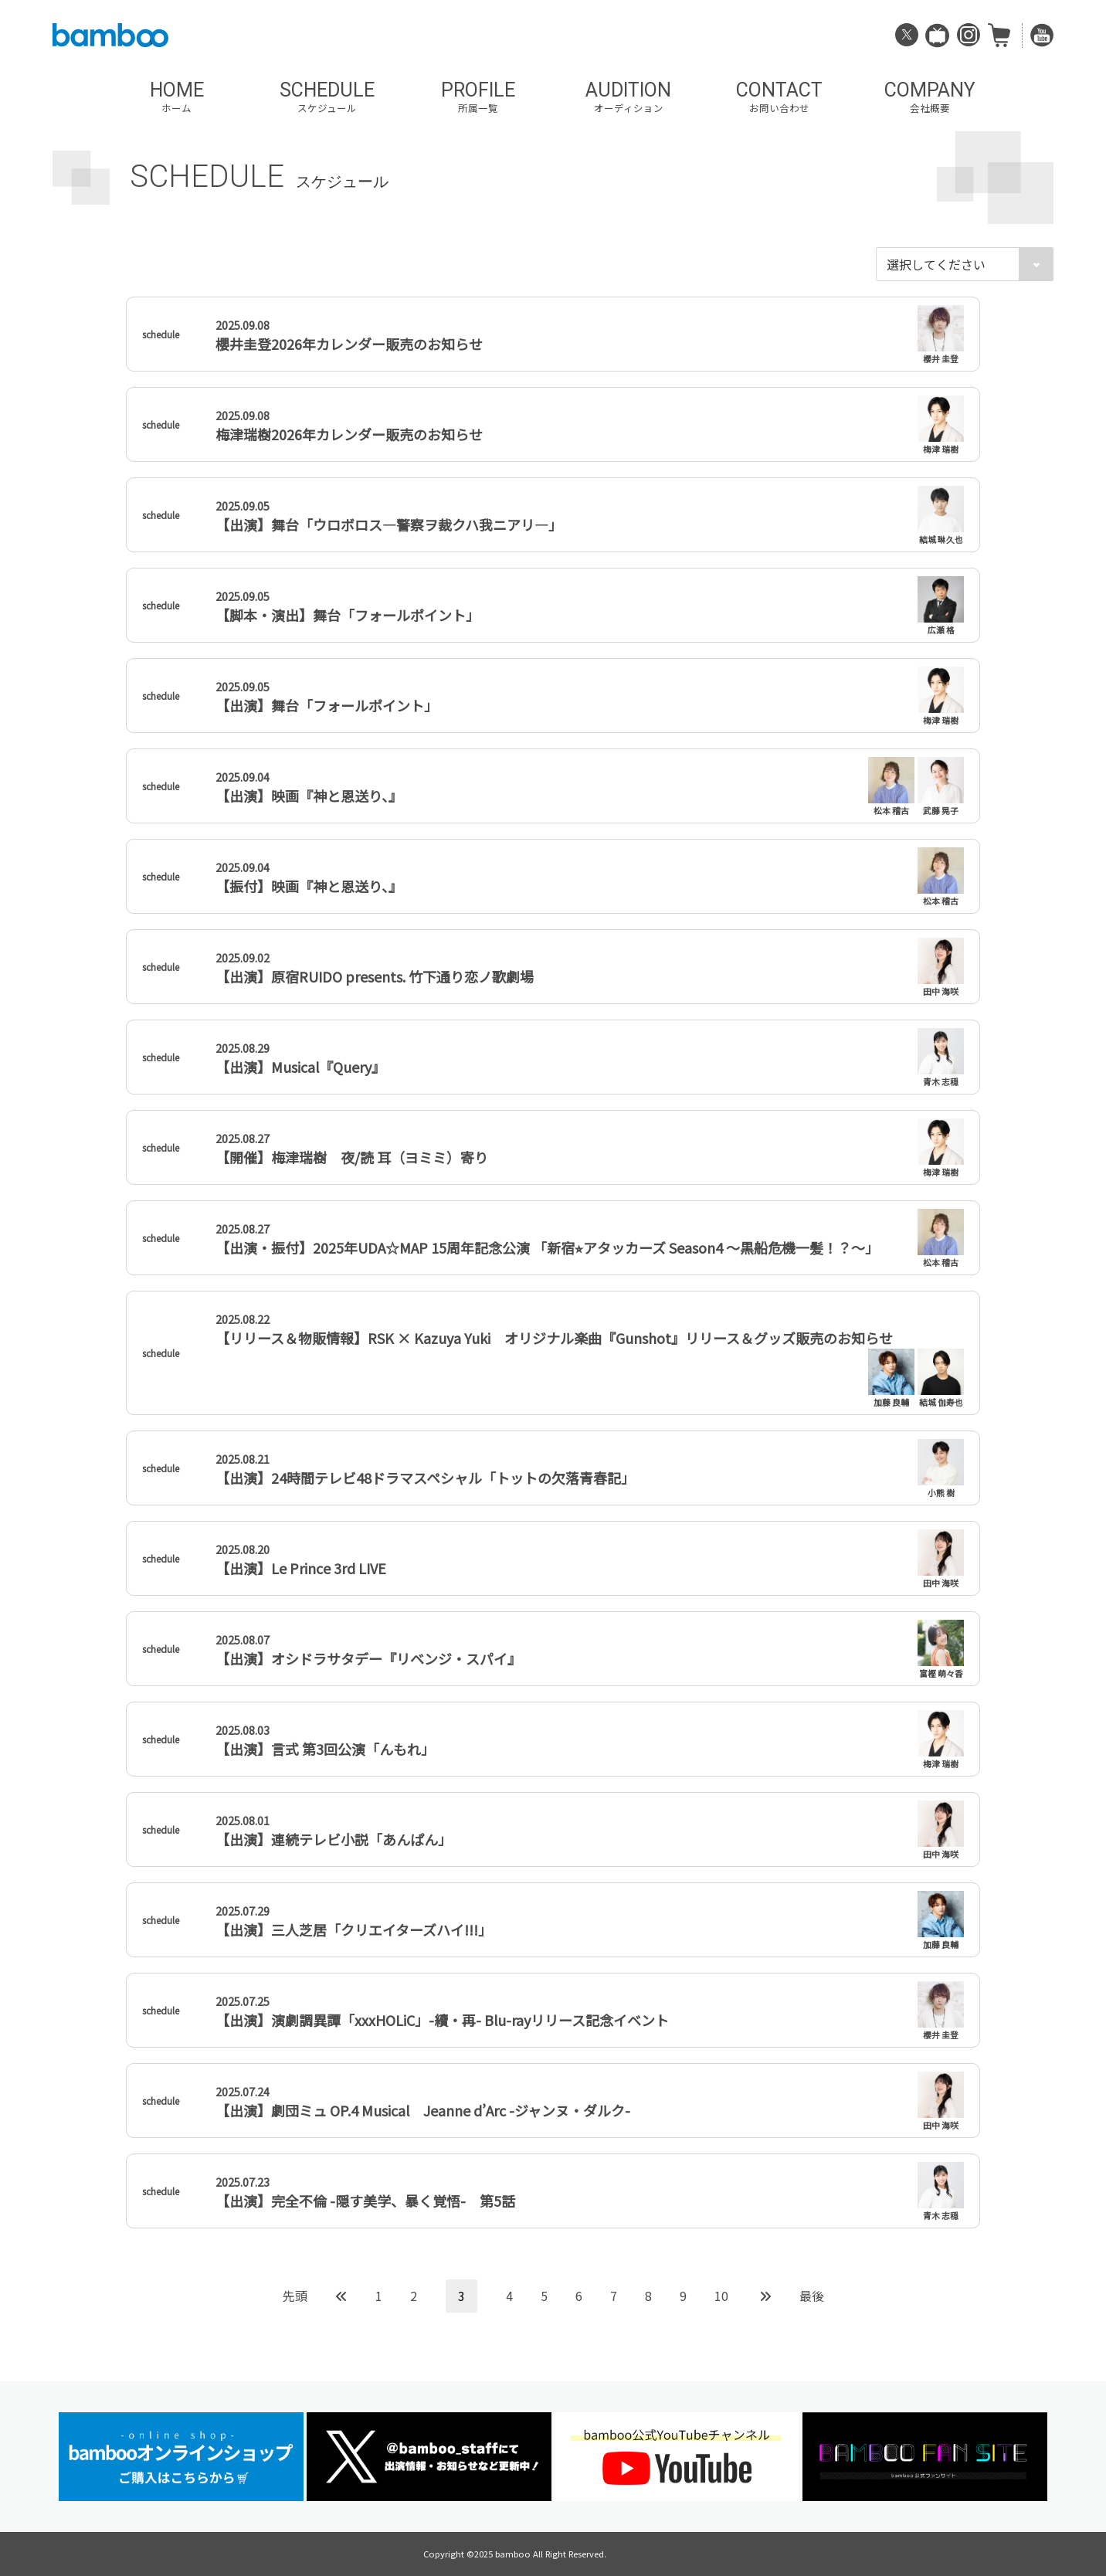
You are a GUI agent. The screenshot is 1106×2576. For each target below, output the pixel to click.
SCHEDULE (327, 97)
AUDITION (628, 97)
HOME (176, 97)
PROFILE (477, 97)
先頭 (295, 2295)
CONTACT (778, 97)
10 (721, 2295)
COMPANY (929, 97)
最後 (811, 2295)
